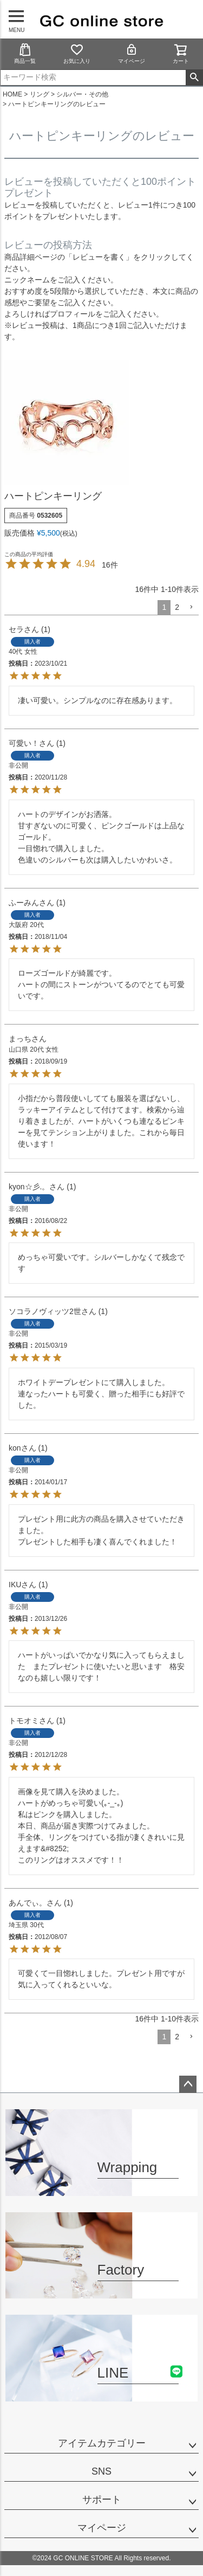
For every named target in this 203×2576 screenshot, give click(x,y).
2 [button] (177, 607)
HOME (12, 94)
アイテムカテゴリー (102, 2443)
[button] (191, 607)
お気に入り (76, 53)
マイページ (131, 53)
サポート (101, 2499)
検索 (194, 77)
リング (39, 94)
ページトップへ (188, 2084)
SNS (101, 2471)
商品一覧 (25, 53)
